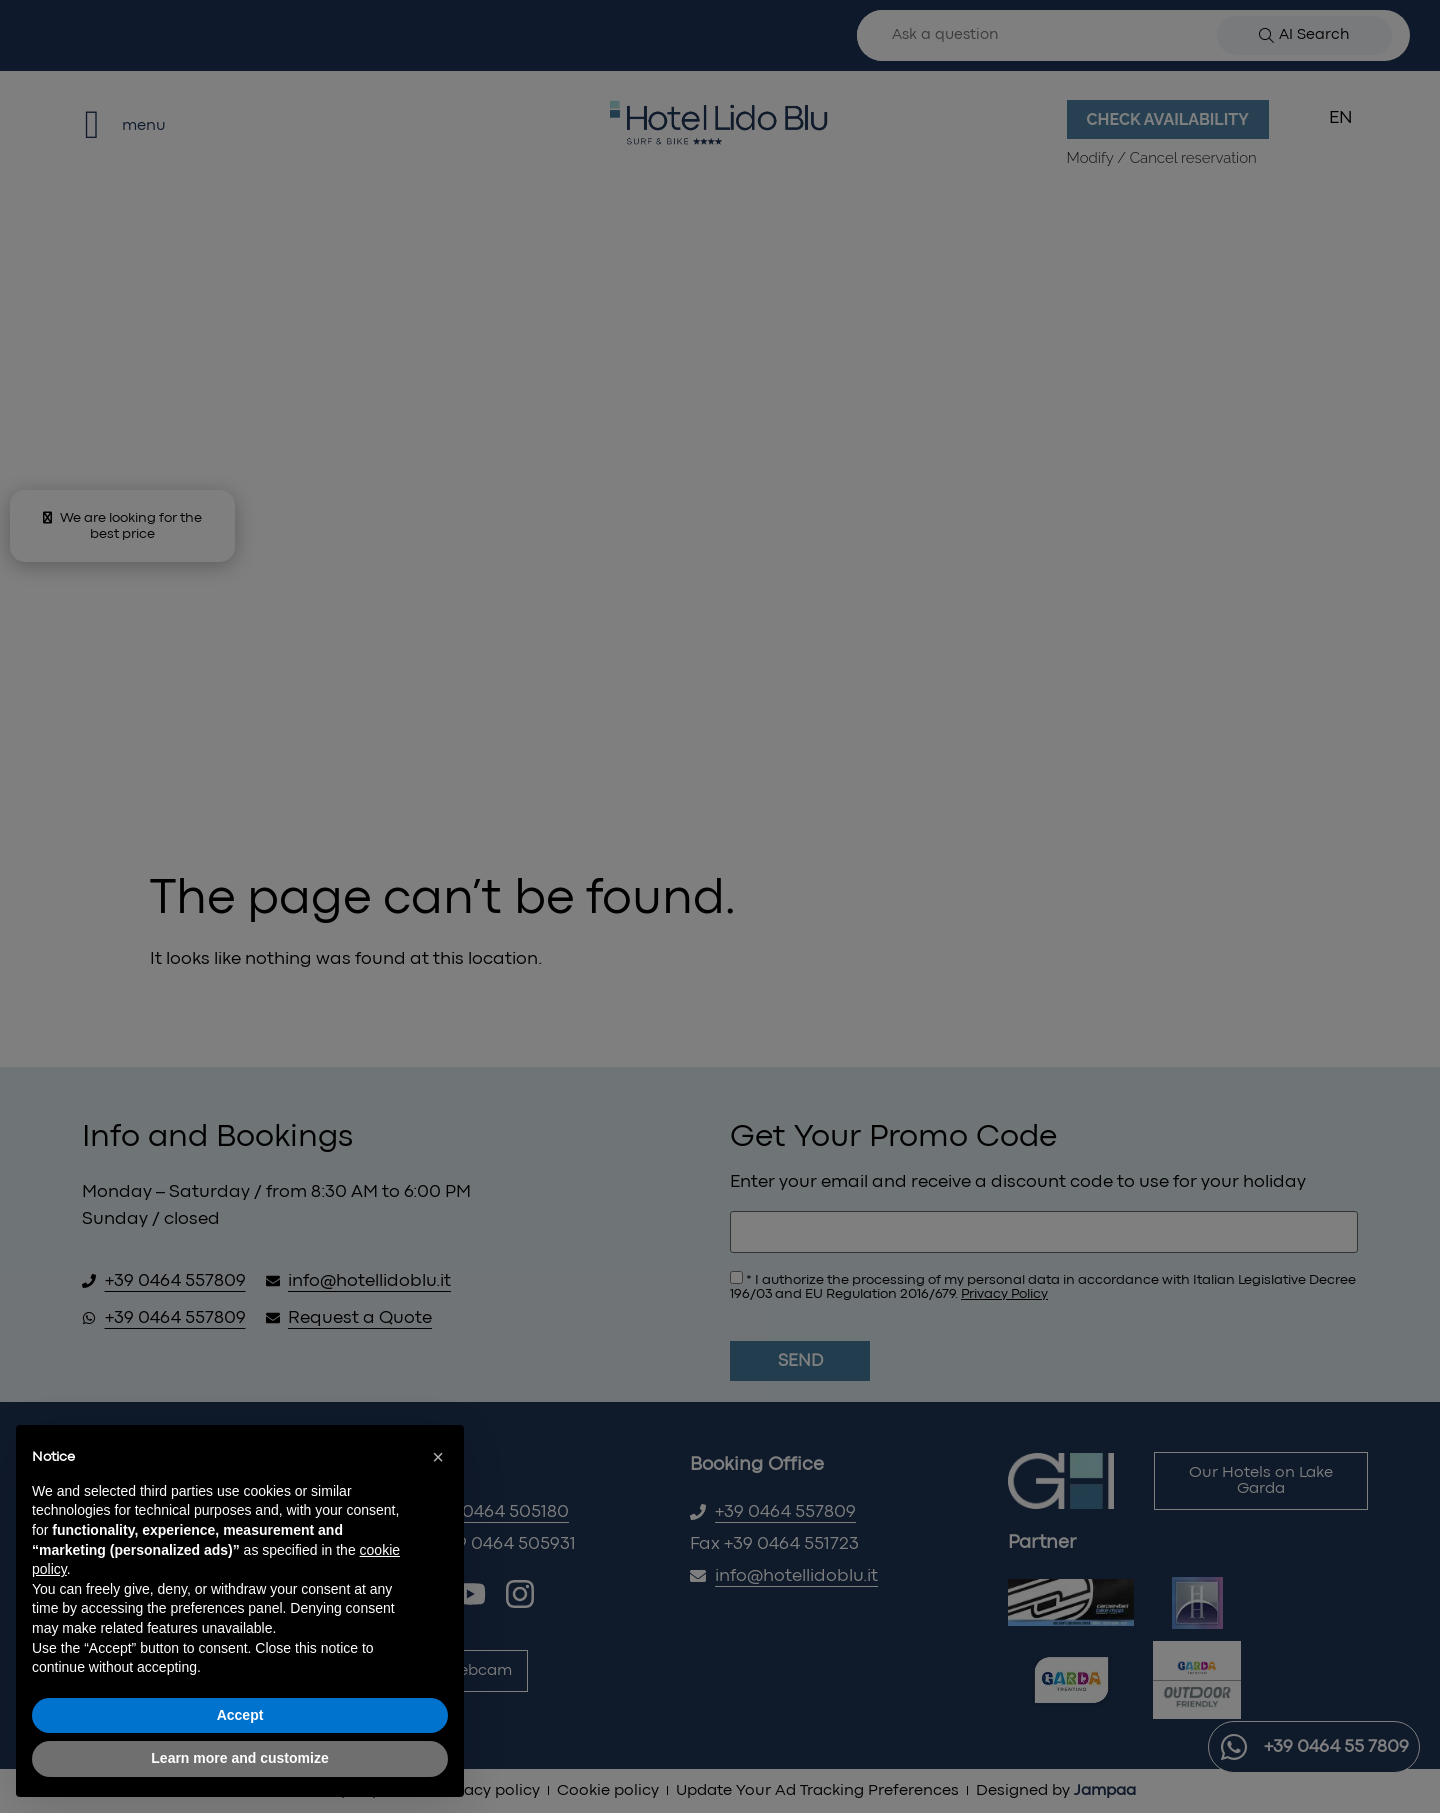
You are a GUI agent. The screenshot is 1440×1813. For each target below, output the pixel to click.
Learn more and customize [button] (239, 1758)
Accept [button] (240, 1715)
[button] (438, 1457)
